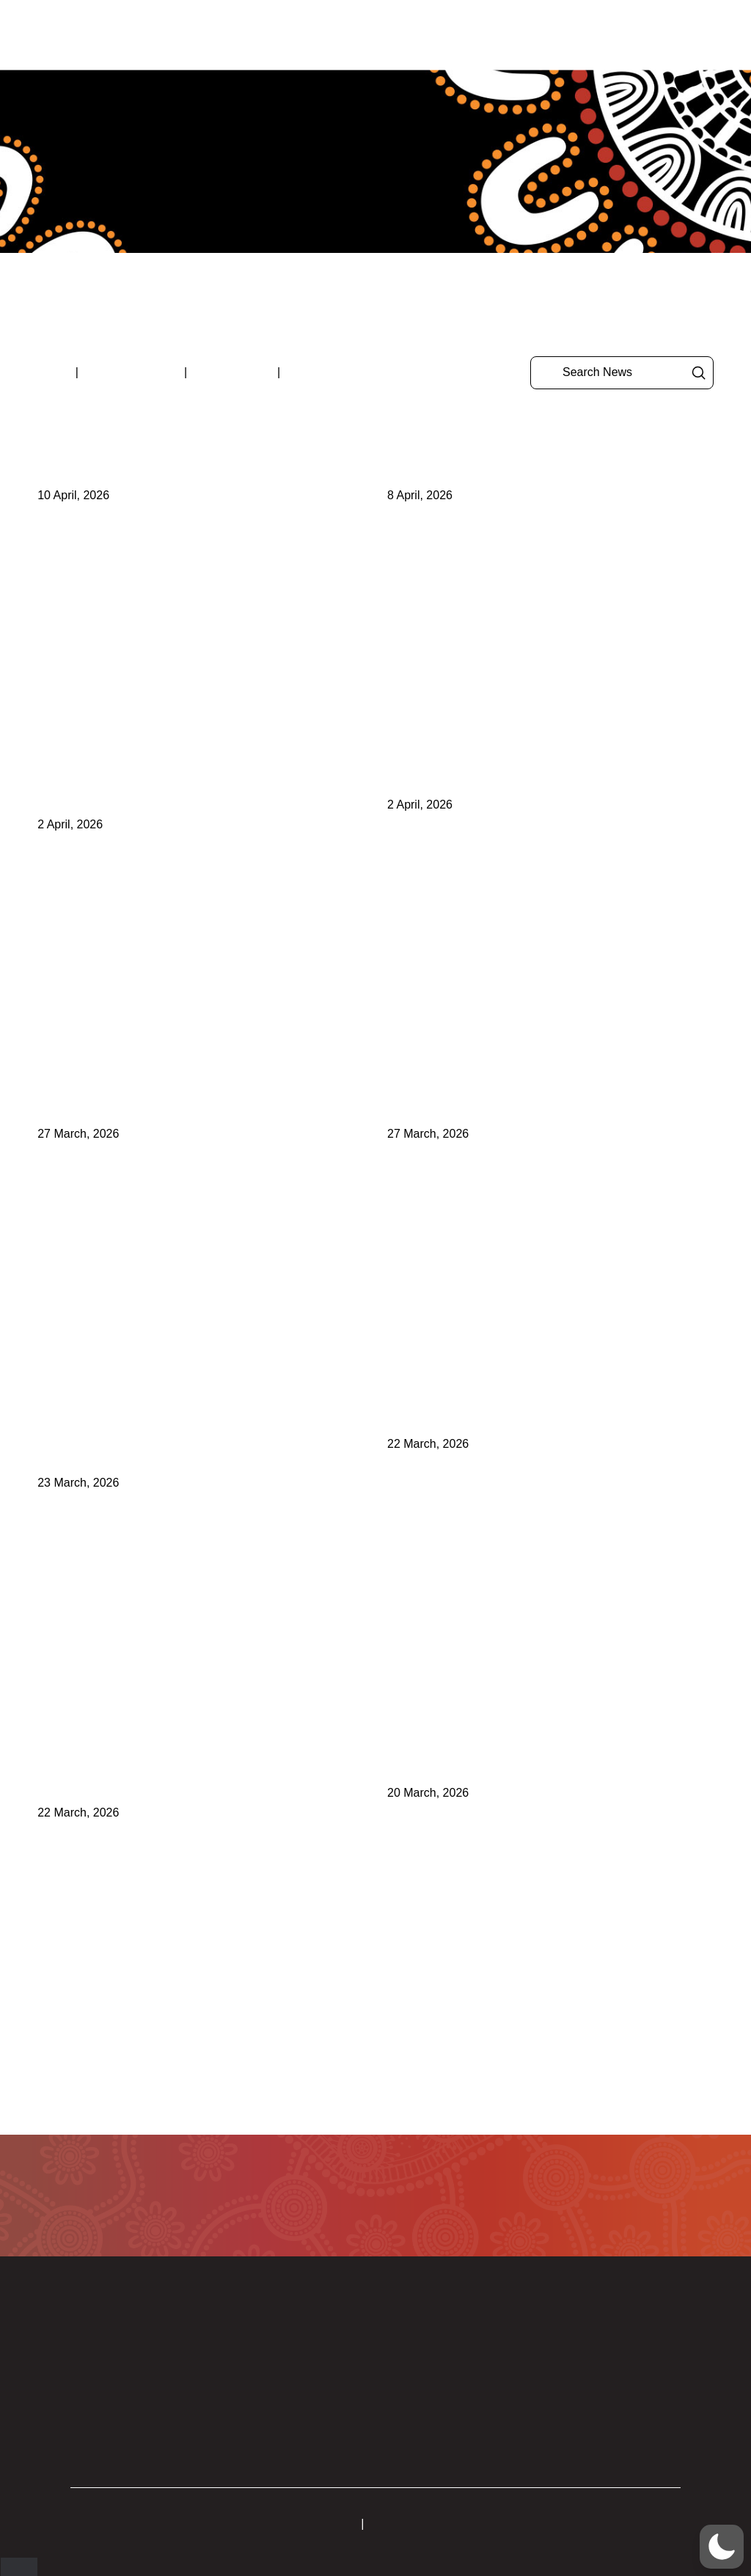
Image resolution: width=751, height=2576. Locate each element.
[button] (677, 35)
